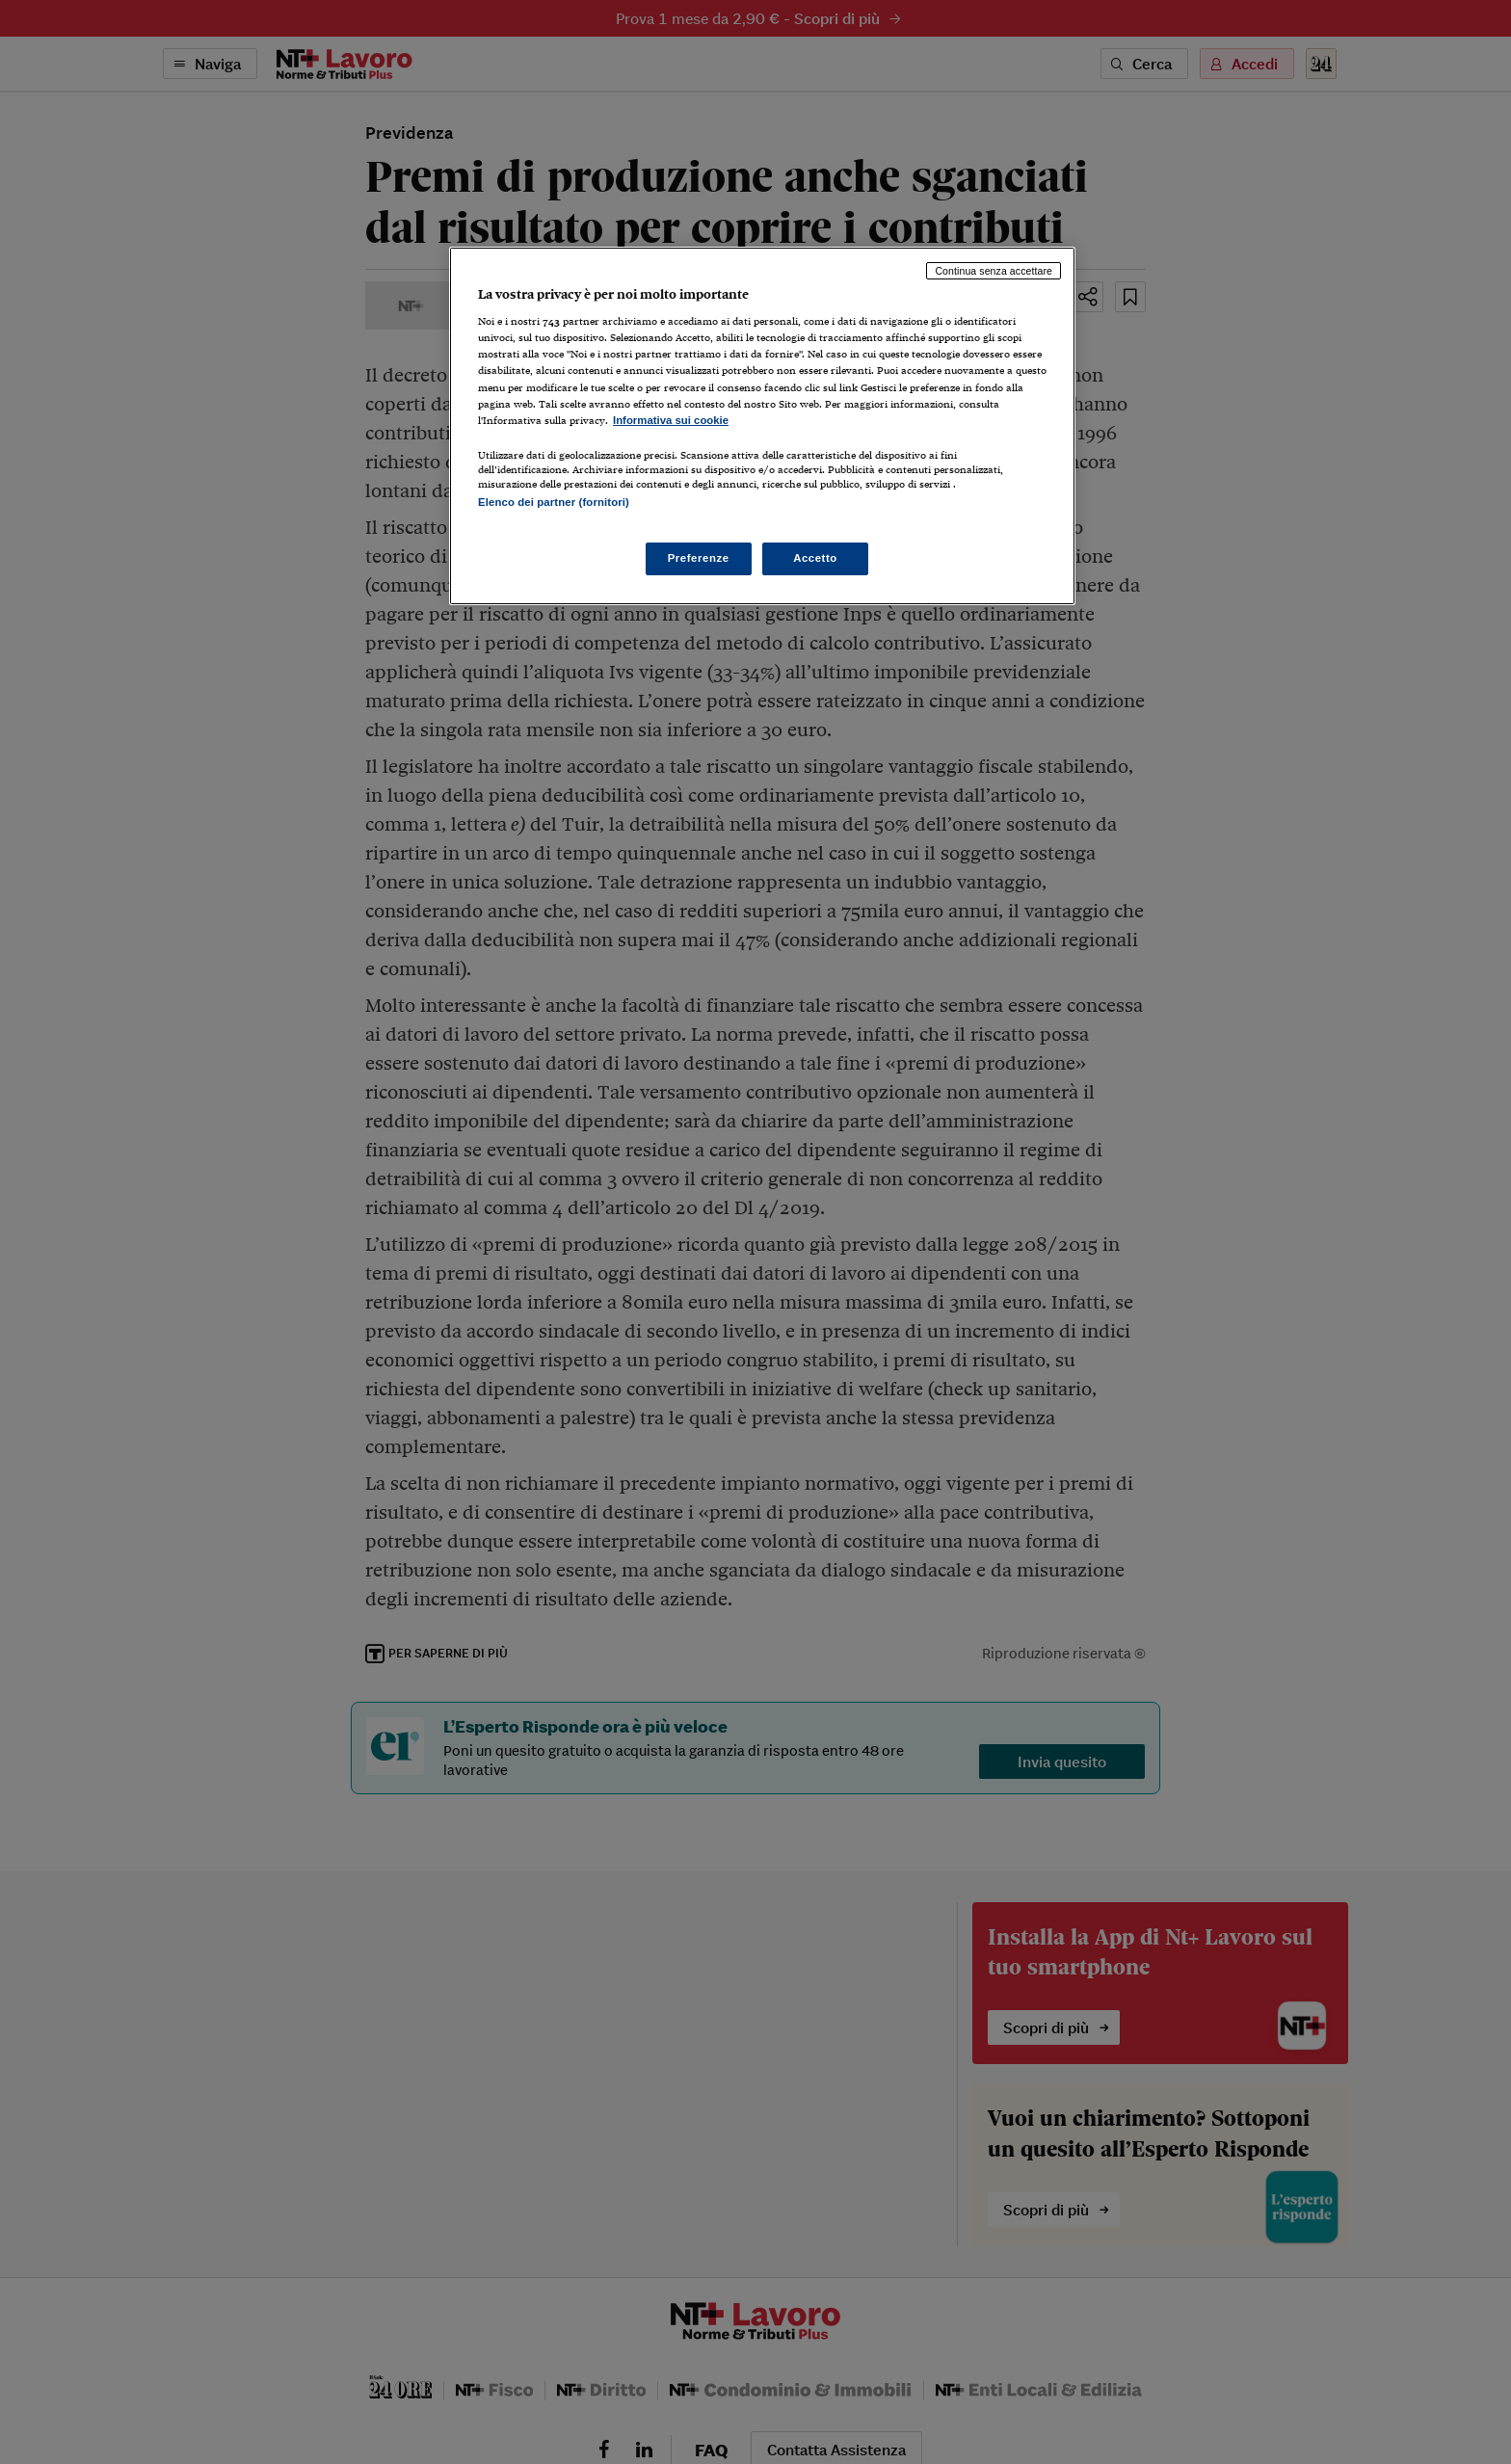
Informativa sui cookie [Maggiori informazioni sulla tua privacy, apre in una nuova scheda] (671, 420)
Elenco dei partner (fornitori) (553, 502)
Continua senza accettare (993, 271)
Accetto (815, 558)
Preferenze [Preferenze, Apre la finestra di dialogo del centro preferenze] (698, 558)
